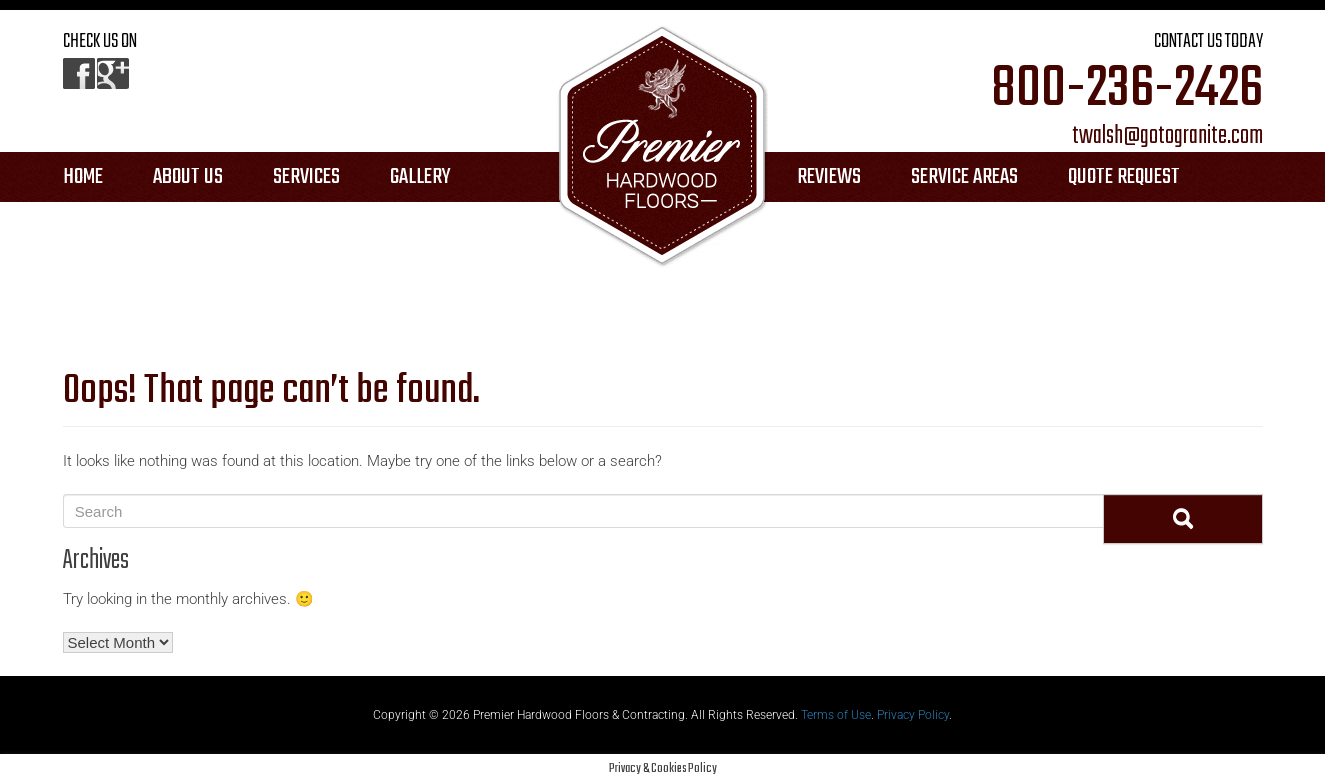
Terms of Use (836, 715)
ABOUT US (188, 177)
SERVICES (306, 177)
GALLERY (420, 177)
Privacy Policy (913, 715)
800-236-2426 (1127, 90)
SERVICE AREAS (964, 177)
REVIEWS (829, 177)
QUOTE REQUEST (1124, 177)
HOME (83, 177)
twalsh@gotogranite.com (1167, 137)
